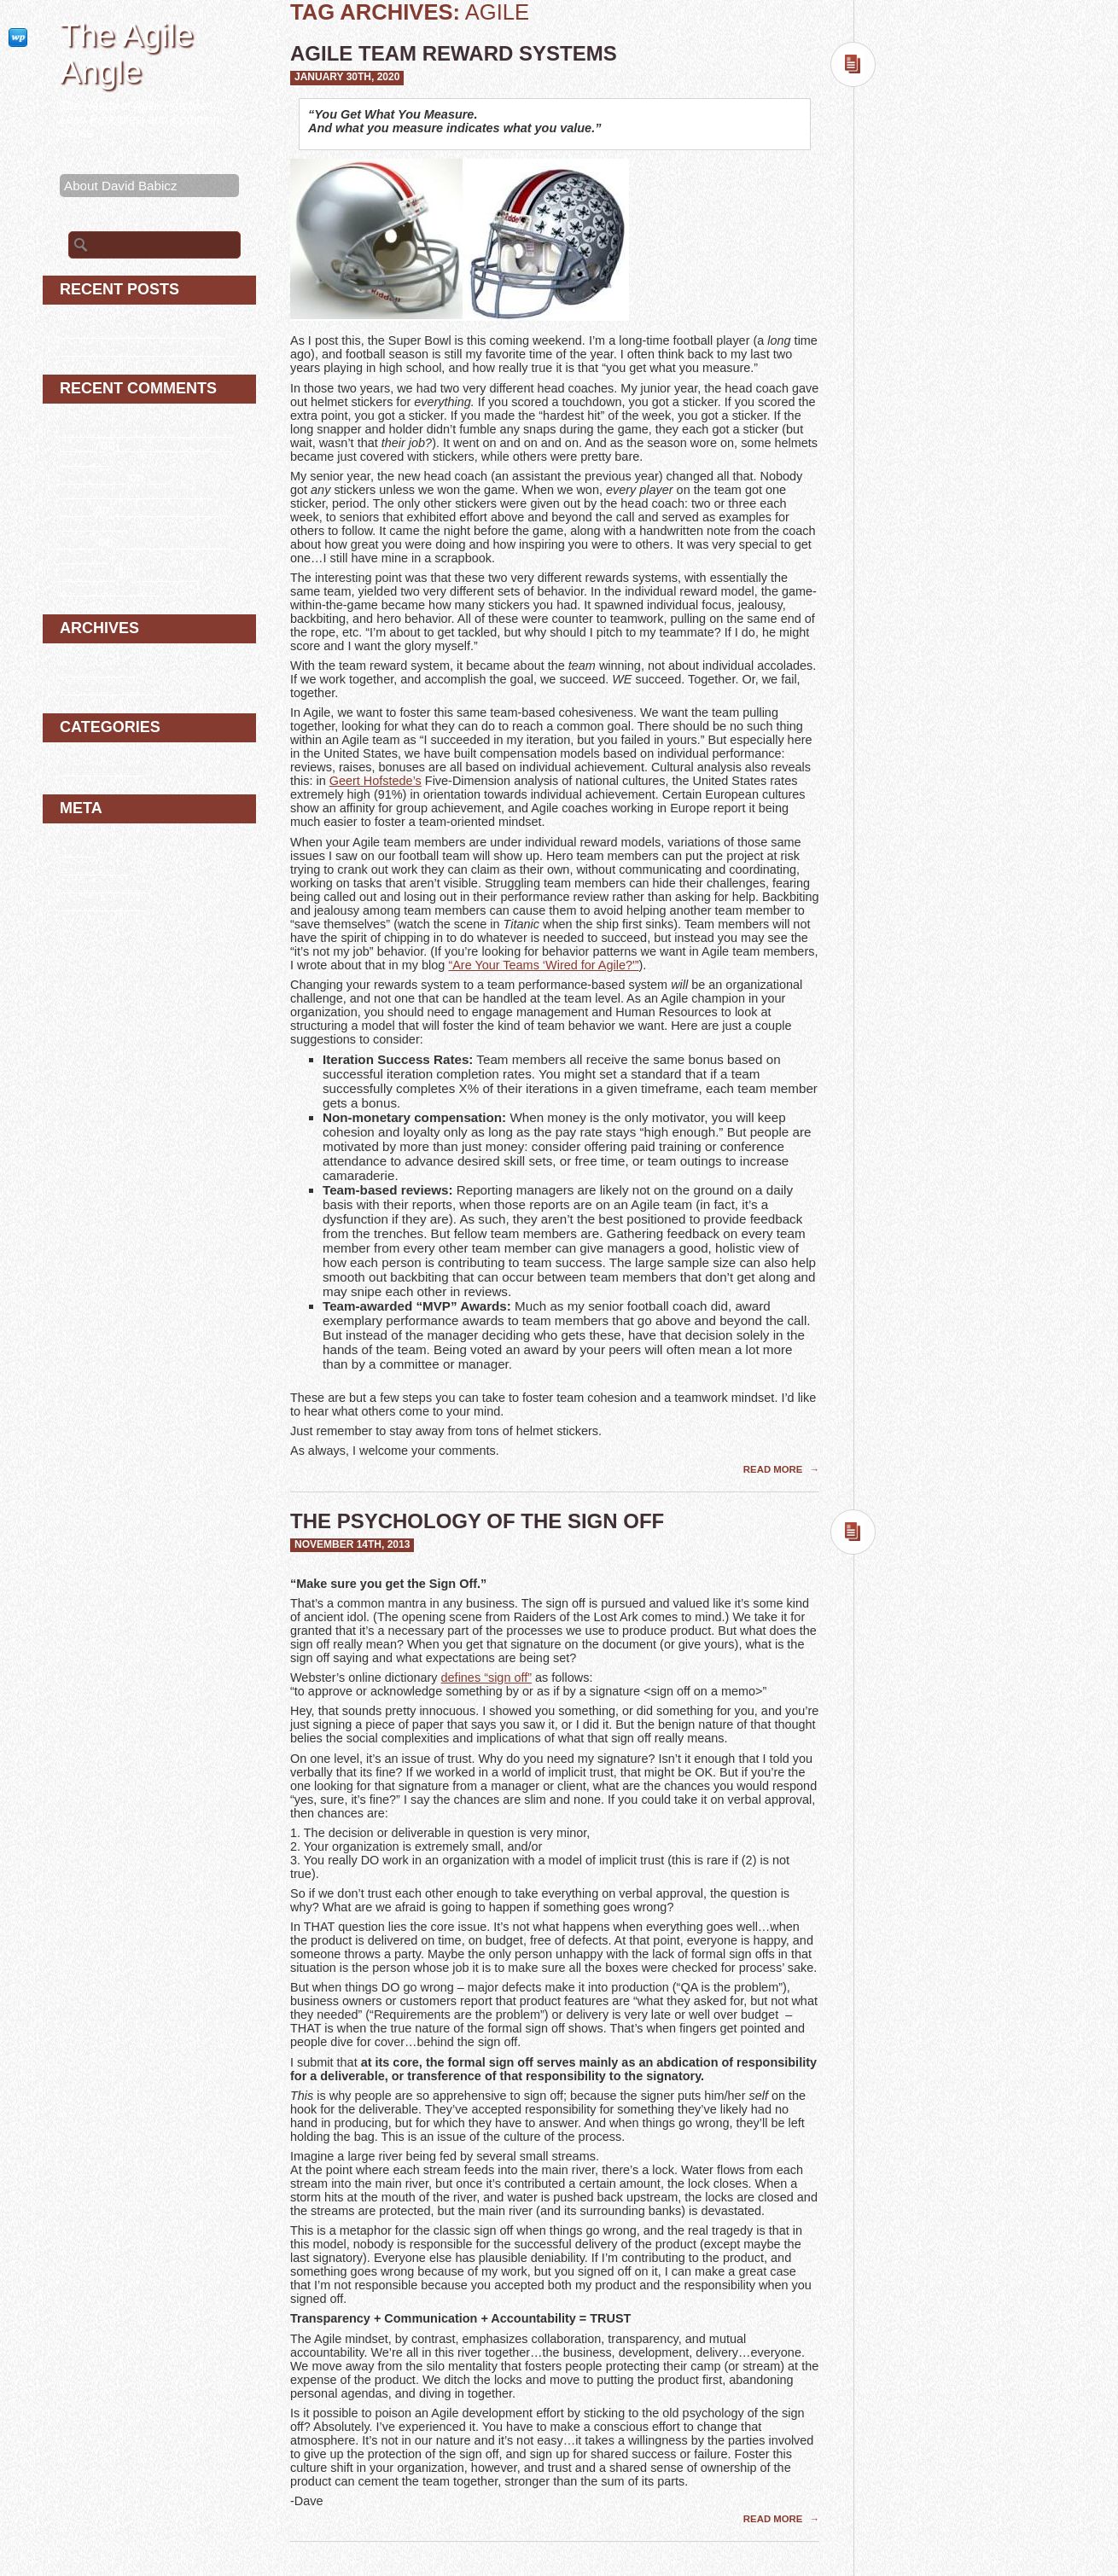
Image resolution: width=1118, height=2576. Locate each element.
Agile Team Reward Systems (453, 53)
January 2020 (99, 669)
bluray (77, 541)
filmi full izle (93, 476)
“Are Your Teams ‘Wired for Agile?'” (543, 965)
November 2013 (106, 687)
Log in (77, 849)
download (87, 574)
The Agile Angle (127, 53)
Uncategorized (101, 768)
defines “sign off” (486, 1677)
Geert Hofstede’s (375, 781)
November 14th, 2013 (352, 1544)
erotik (75, 509)
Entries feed (94, 867)
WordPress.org (103, 903)
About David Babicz (121, 185)
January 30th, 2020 (346, 77)
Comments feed (105, 885)
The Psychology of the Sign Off (477, 1520)
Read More (774, 1469)
